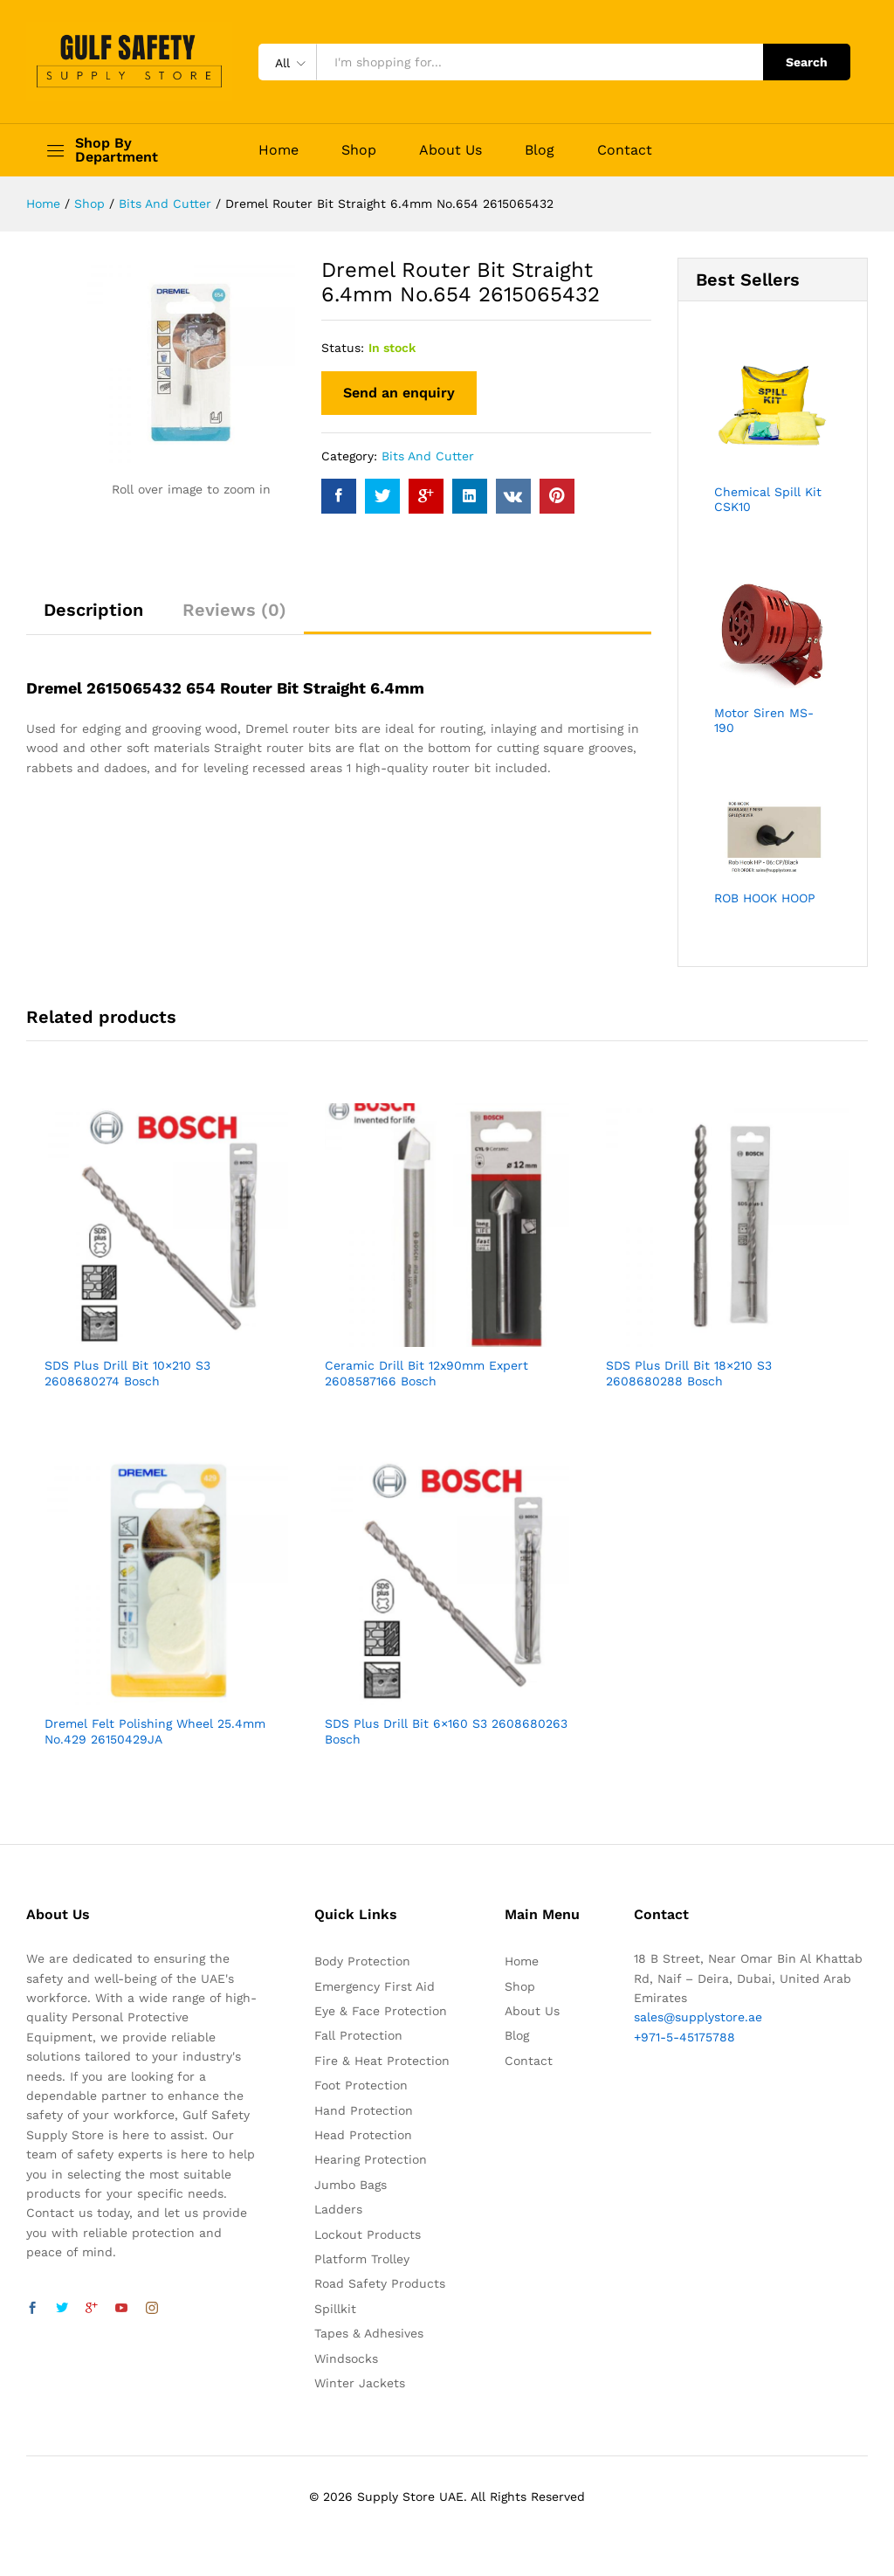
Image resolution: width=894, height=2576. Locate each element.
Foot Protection (361, 2085)
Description (93, 609)
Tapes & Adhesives (368, 2333)
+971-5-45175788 (684, 2037)
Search (807, 62)
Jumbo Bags (350, 2185)
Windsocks (346, 2358)
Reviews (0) (234, 609)
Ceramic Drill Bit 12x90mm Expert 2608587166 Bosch (426, 1373)
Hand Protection (363, 2110)
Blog (539, 150)
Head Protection (363, 2135)
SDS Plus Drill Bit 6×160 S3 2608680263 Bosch (446, 1731)
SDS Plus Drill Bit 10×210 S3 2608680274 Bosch (127, 1373)
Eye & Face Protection (380, 2011)
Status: (342, 348)
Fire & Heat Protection (382, 2061)
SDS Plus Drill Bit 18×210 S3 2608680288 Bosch (689, 1373)
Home (278, 150)
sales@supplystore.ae (698, 2017)
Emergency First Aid (374, 1986)
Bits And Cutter (428, 456)
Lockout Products (367, 2234)
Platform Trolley (361, 2259)
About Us (450, 150)
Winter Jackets (359, 2383)
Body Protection (362, 1961)
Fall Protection (358, 2035)
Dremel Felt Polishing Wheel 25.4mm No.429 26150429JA (155, 1731)
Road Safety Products (379, 2283)
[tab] (93, 617)
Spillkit (335, 2309)
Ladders (338, 2209)
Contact (624, 150)
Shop (358, 150)
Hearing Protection (370, 2159)
